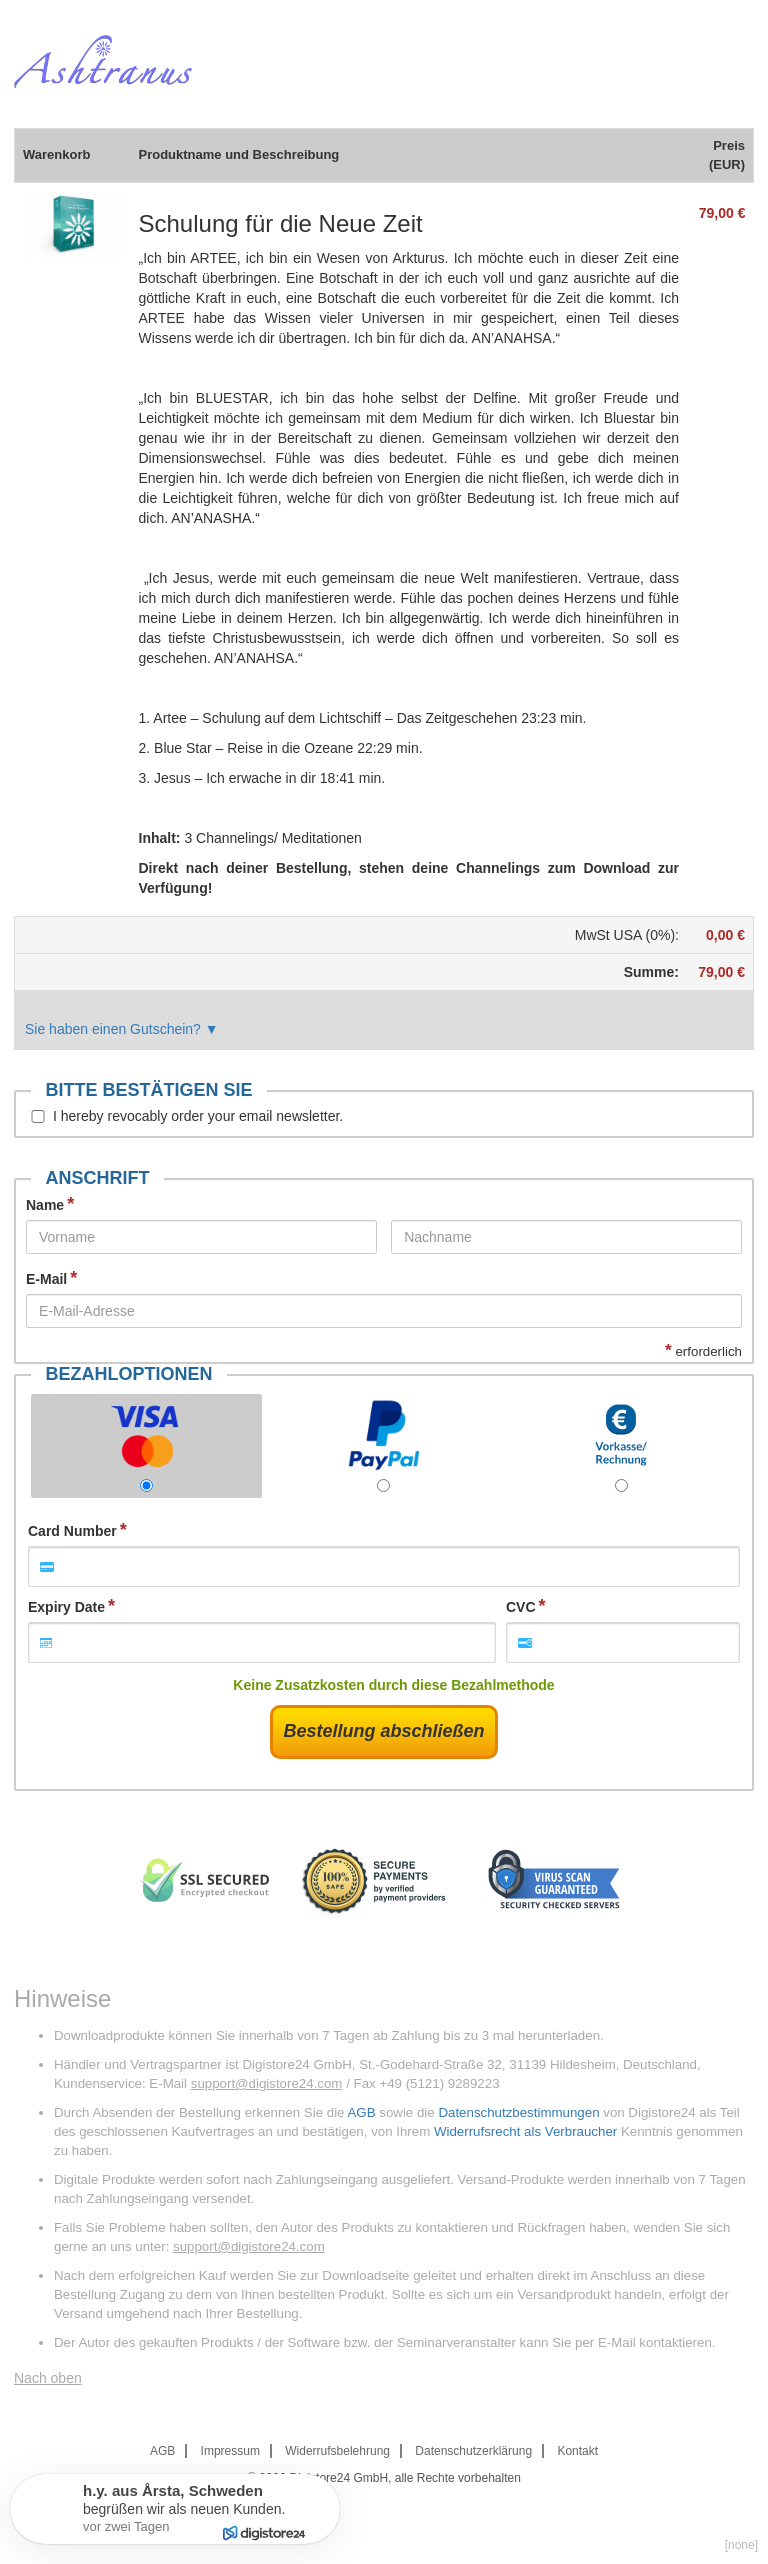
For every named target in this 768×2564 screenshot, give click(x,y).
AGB (361, 2112)
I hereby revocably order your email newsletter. (198, 1116)
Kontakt (577, 2451)
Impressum (230, 2451)
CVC (521, 1607)
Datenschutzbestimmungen (518, 2112)
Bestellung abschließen (383, 1731)
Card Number (72, 1531)
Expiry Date (66, 1607)
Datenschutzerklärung (473, 2451)
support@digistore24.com (267, 2083)
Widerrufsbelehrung (337, 2451)
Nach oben (48, 2378)
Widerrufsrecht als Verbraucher (525, 2131)
